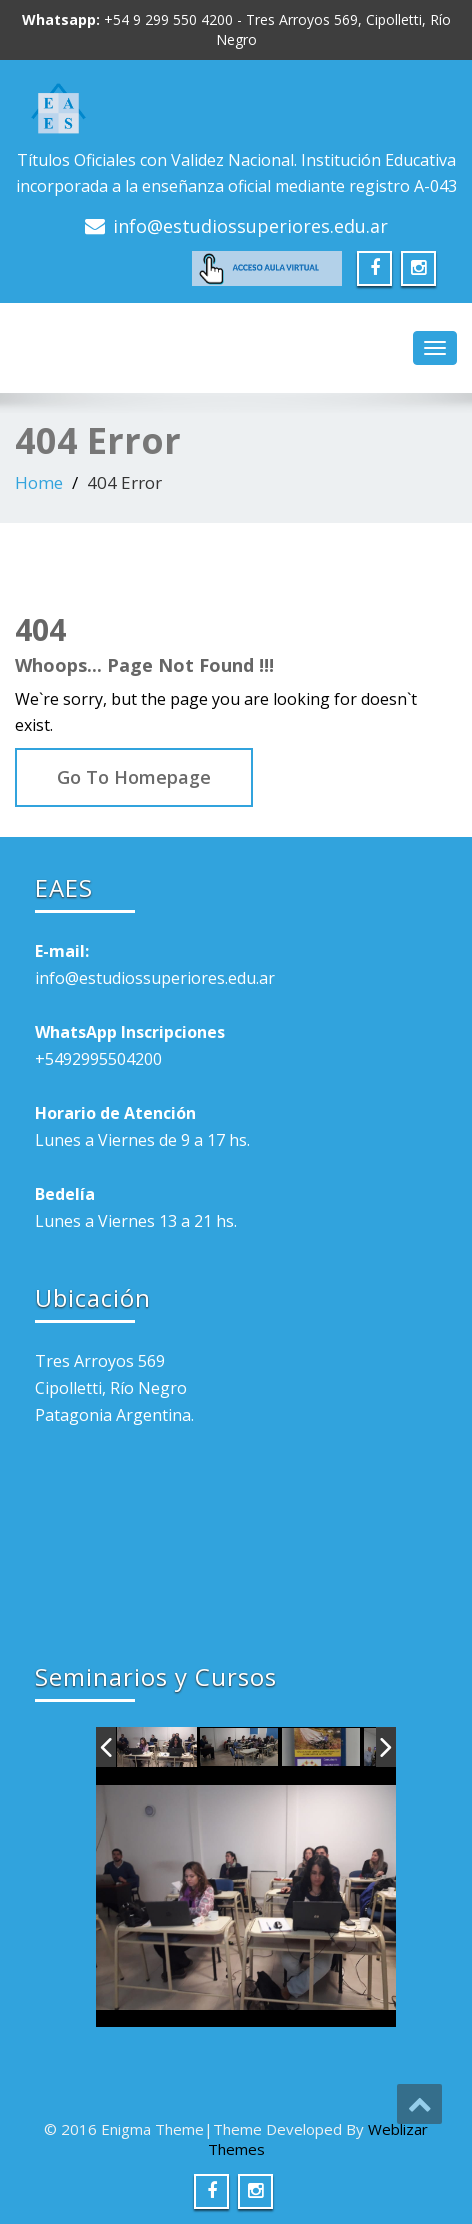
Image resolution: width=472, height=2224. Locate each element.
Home (39, 482)
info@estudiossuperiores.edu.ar (250, 226)
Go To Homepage (134, 777)
